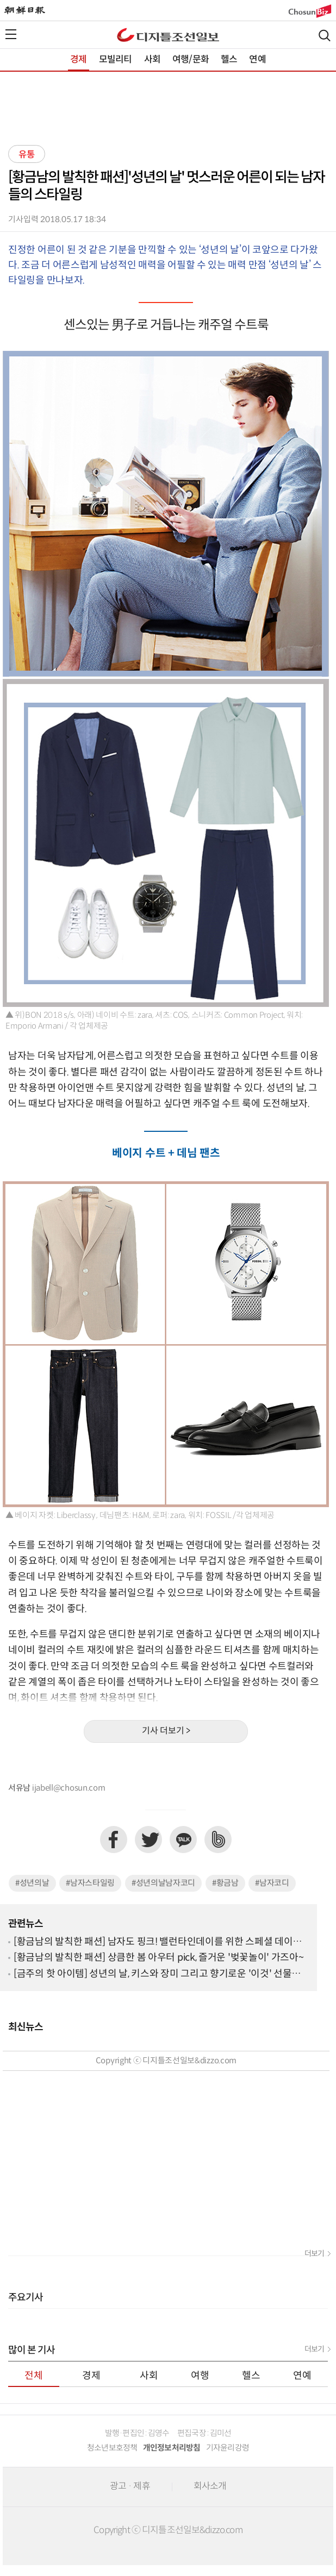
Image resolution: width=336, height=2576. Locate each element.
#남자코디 (272, 1883)
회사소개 (210, 2486)
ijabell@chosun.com (68, 1788)
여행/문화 (190, 59)
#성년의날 (32, 1883)
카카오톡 (183, 1839)
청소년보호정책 (112, 2448)
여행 (200, 2376)
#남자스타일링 (90, 1883)
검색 (325, 35)
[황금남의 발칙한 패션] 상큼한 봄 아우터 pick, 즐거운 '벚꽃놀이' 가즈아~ (159, 1957)
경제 (78, 59)
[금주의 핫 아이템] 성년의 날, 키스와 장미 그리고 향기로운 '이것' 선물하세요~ (157, 1974)
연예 (257, 59)
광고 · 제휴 (130, 2486)
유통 (26, 154)
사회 (152, 59)
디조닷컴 (168, 35)
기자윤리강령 (228, 2448)
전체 (33, 2376)
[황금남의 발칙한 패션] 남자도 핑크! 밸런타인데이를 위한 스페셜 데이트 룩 (158, 1942)
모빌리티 (115, 59)
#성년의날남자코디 (163, 1883)
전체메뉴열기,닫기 (10, 34)
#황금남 (225, 1883)
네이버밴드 (218, 1839)
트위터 (148, 1839)
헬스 (229, 59)
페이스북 (113, 1839)
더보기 (314, 2254)
